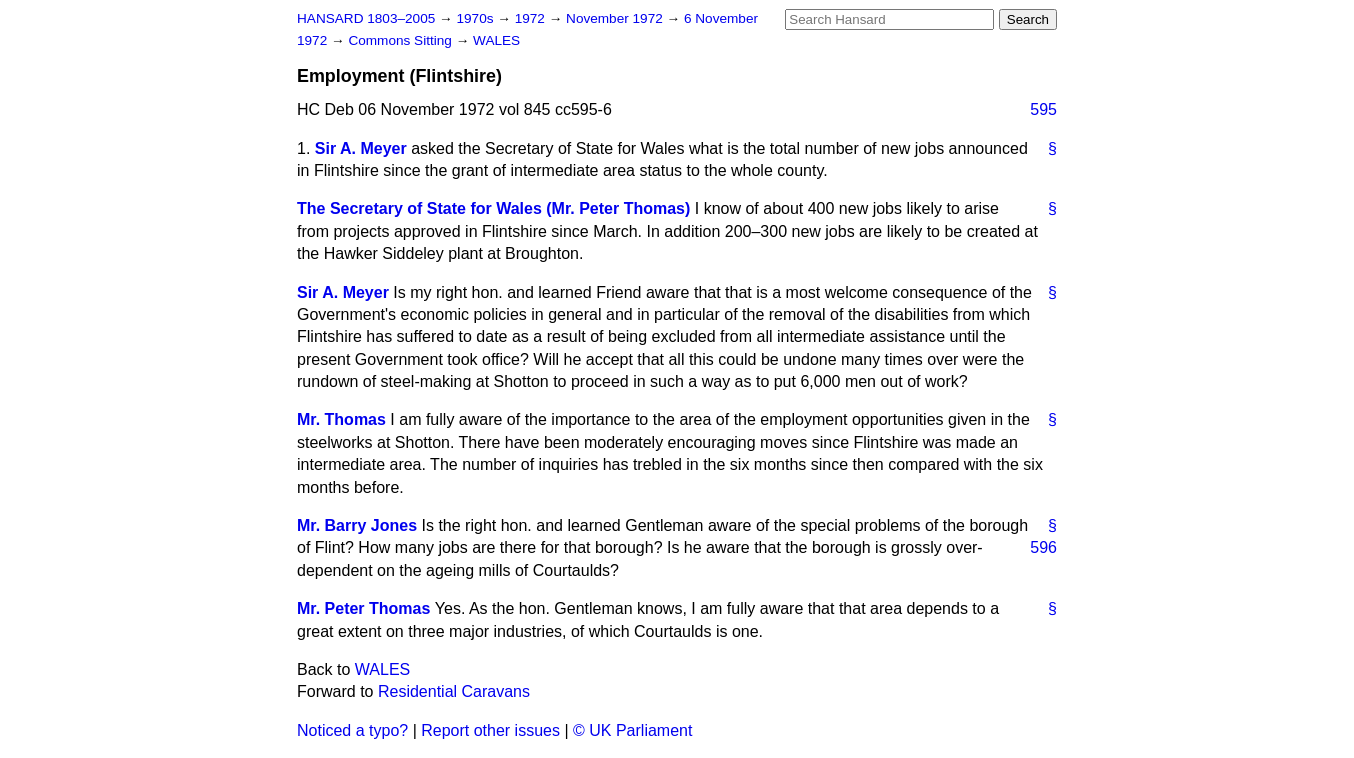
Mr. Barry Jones (357, 525)
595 (1043, 109)
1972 (532, 18)
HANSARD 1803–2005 (366, 18)
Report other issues (490, 730)
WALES (496, 40)
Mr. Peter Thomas (363, 608)
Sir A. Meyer (361, 148)
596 (1043, 547)
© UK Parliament (632, 730)
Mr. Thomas (341, 419)
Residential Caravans (454, 691)
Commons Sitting (401, 40)
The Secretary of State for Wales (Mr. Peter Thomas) (493, 208)
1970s (476, 18)
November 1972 (616, 18)
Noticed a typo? (352, 730)
